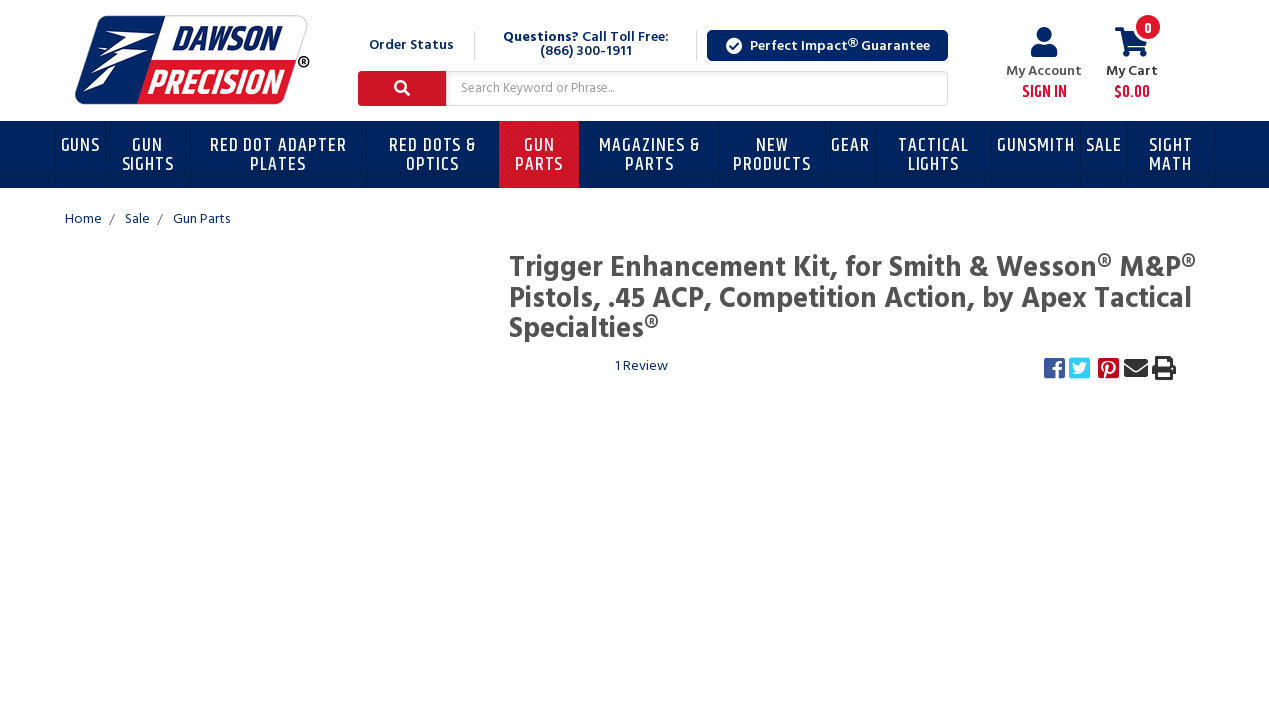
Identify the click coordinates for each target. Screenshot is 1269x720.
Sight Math (1171, 155)
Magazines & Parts (649, 155)
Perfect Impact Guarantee (828, 46)
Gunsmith (1036, 145)
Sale (1104, 145)
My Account (1044, 64)
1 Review (641, 366)
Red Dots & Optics (433, 155)
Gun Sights (148, 155)
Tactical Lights (933, 155)
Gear (850, 145)
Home (83, 219)
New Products (772, 155)
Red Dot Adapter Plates (278, 155)
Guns (81, 145)
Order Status (411, 45)
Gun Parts (539, 155)
